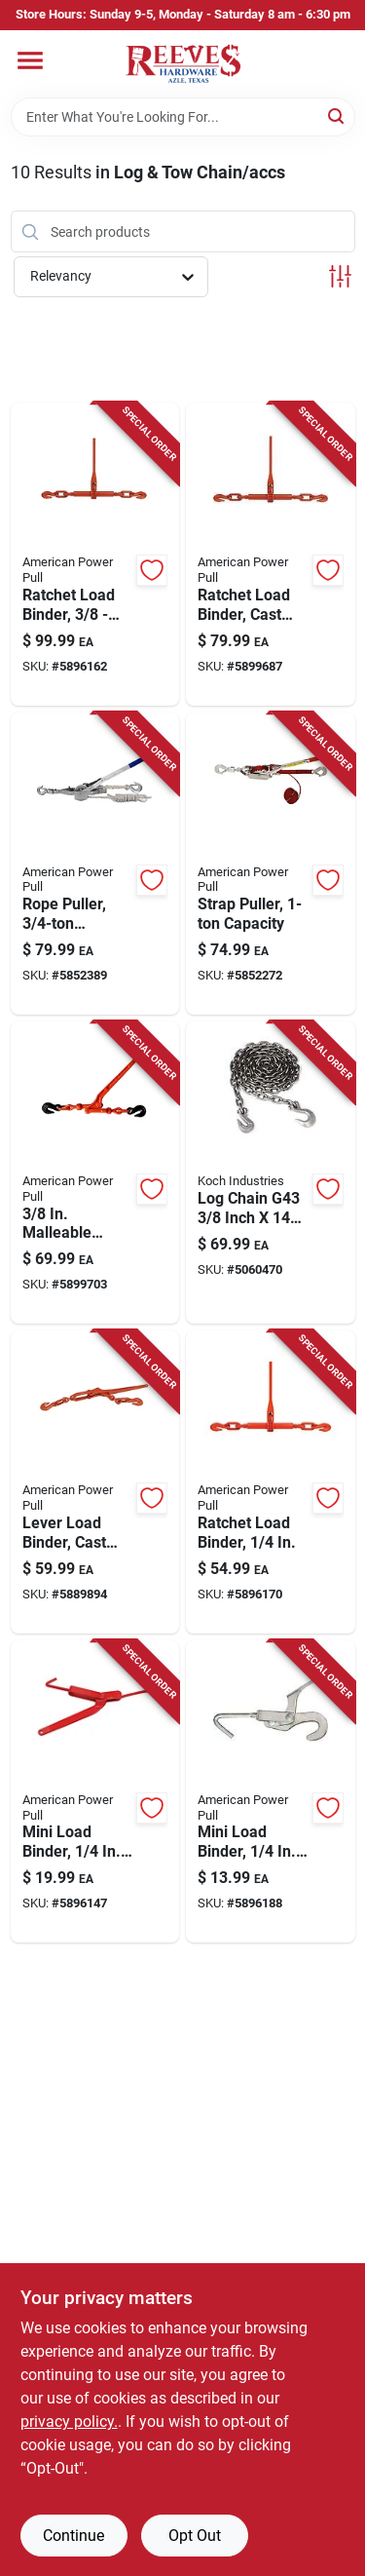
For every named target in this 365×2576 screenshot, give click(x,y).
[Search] (337, 115)
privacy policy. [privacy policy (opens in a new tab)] (69, 2421)
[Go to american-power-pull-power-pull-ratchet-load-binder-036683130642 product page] (270, 1481)
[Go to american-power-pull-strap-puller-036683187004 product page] (270, 863)
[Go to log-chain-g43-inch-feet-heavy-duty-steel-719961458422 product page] (270, 1172)
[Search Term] (183, 116)
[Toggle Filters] (340, 276)
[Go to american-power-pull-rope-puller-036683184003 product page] (95, 863)
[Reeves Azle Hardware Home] (183, 64)
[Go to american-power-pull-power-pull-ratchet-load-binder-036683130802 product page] (95, 554)
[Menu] (30, 60)
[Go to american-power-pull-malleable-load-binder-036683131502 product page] (95, 1172)
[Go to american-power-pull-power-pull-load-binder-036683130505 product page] (95, 1481)
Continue (73, 2535)
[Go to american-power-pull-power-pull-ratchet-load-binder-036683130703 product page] (270, 554)
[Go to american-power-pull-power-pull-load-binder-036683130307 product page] (95, 1791)
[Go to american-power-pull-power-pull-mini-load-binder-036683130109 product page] (270, 1791)
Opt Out (194, 2535)
